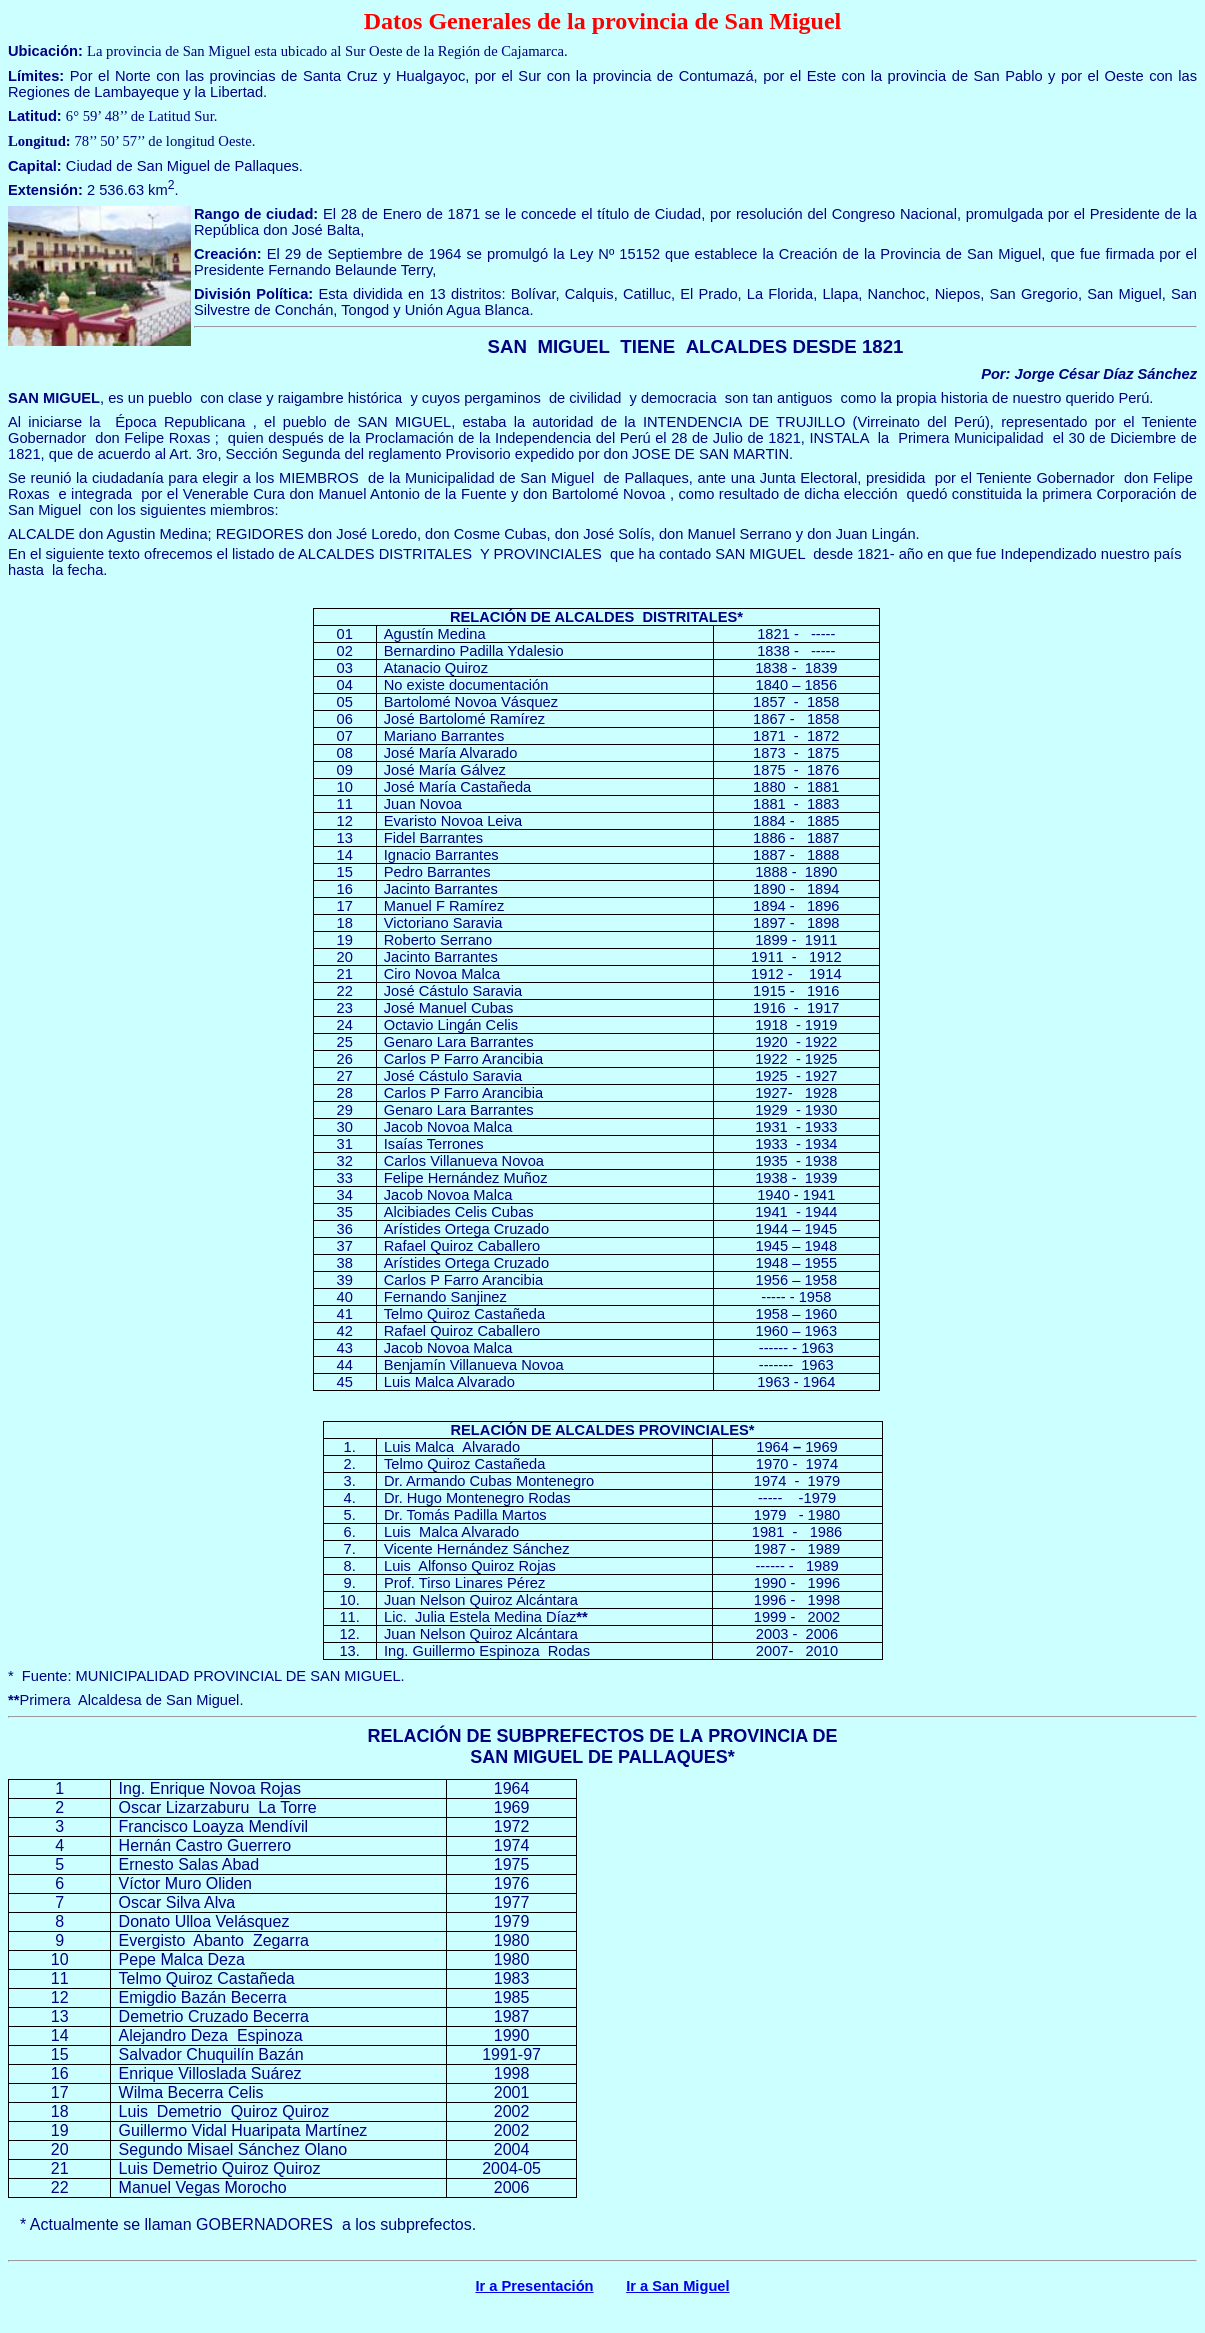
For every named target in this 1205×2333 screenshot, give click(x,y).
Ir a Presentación (534, 2286)
